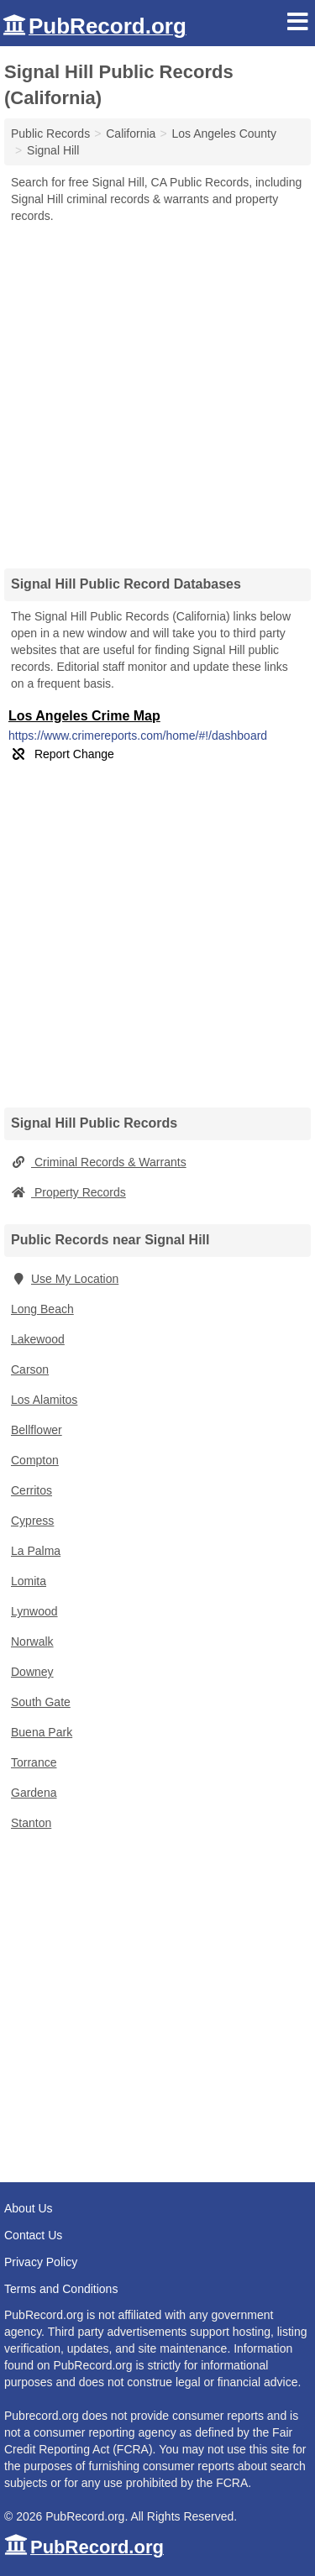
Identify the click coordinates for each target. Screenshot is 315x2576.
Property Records (68, 1192)
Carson (30, 1369)
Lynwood (34, 1611)
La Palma (35, 1551)
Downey (32, 1671)
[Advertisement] (157, 390)
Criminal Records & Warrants (98, 1162)
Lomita (28, 1581)
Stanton (31, 1823)
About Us (28, 2208)
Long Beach (42, 1309)
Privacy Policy (40, 2262)
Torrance (33, 1762)
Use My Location (64, 1278)
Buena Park (41, 1732)
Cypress (32, 1520)
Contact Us (33, 2235)
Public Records (50, 133)
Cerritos (31, 1490)
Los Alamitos (44, 1399)
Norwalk (32, 1641)
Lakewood (38, 1339)
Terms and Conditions (61, 2289)
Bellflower (36, 1430)
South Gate (41, 1702)
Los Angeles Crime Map (84, 716)
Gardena (33, 1792)
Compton (35, 1460)
